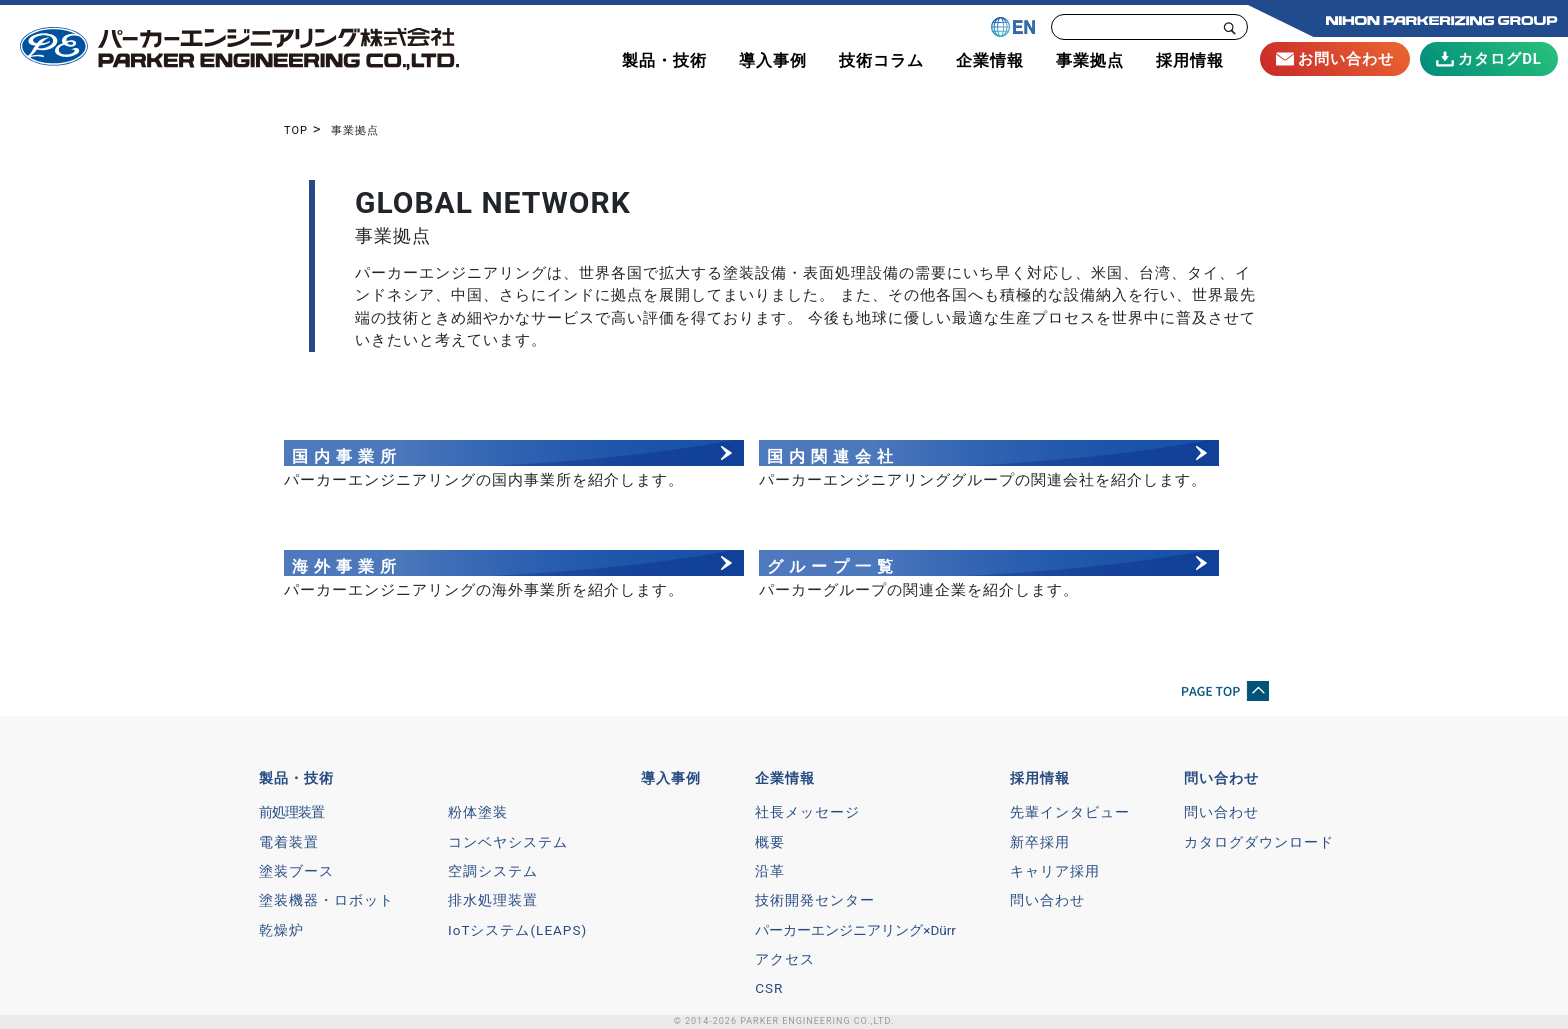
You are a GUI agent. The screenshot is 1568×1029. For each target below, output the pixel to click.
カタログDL (1489, 59)
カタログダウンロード (1259, 842)
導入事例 (671, 778)
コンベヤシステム (508, 842)
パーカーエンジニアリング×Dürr (855, 930)
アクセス (785, 959)
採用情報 (1040, 778)
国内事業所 (347, 456)
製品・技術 (296, 778)
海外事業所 (347, 566)
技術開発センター (815, 900)
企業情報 (785, 778)
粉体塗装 (478, 812)
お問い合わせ (1335, 59)
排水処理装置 (493, 900)
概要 (770, 842)
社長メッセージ (807, 812)
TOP (296, 130)
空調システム (493, 871)
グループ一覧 (833, 566)
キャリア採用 (1055, 871)
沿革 (770, 871)
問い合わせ (1047, 900)
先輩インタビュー (1070, 812)
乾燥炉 (281, 930)
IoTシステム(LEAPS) (517, 930)
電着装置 (289, 842)
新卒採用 (1040, 842)
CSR (769, 988)
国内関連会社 (833, 456)
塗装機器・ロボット (326, 900)
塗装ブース (296, 871)
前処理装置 (291, 812)
